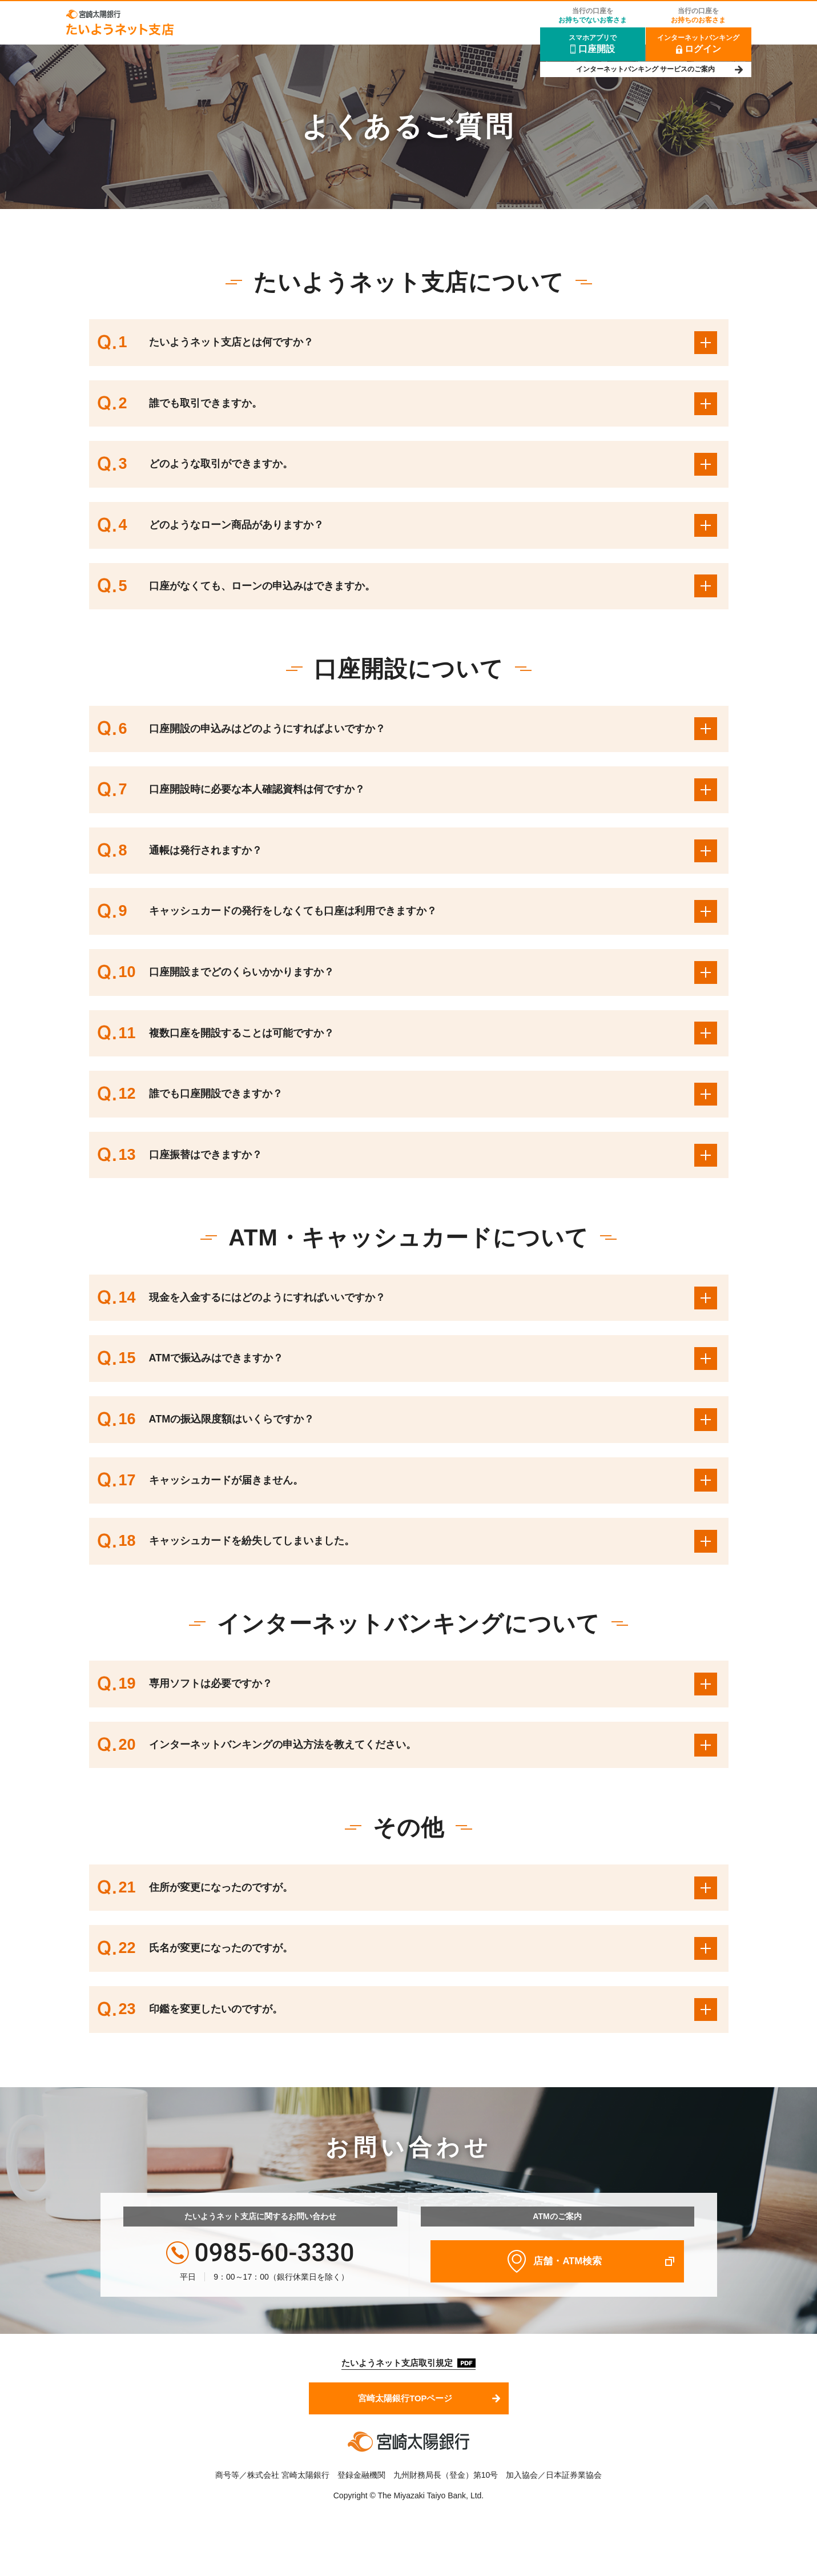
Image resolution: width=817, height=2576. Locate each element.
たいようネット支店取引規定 (397, 2373)
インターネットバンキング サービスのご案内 (645, 69)
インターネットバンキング (698, 44)
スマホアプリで (593, 44)
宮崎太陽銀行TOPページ (408, 2413)
